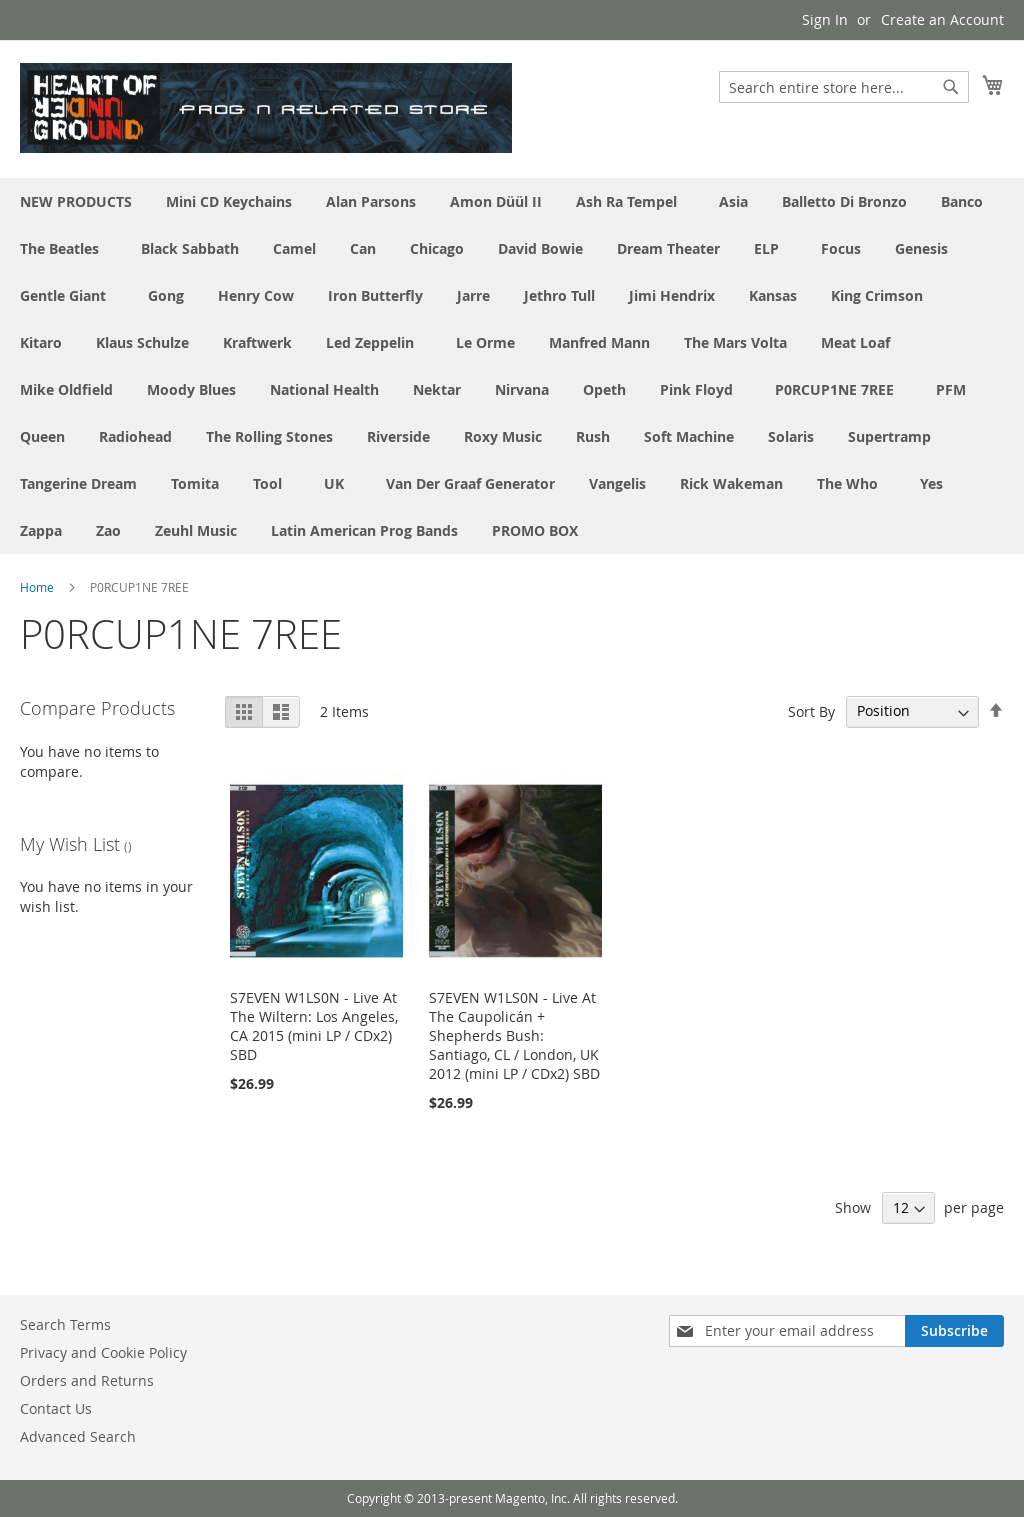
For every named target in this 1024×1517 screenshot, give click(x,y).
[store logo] (266, 108)
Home (37, 587)
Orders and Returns (87, 1380)
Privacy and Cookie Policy (103, 1352)
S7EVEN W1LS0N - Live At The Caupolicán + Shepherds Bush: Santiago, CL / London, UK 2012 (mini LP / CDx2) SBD (514, 1035)
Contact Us (56, 1408)
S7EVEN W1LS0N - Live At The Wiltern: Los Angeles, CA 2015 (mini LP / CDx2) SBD (314, 1026)
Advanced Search (78, 1436)
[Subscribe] (954, 1331)
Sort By (811, 710)
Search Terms (65, 1324)
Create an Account (942, 19)
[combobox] (844, 87)
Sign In (825, 19)
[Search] (951, 87)
